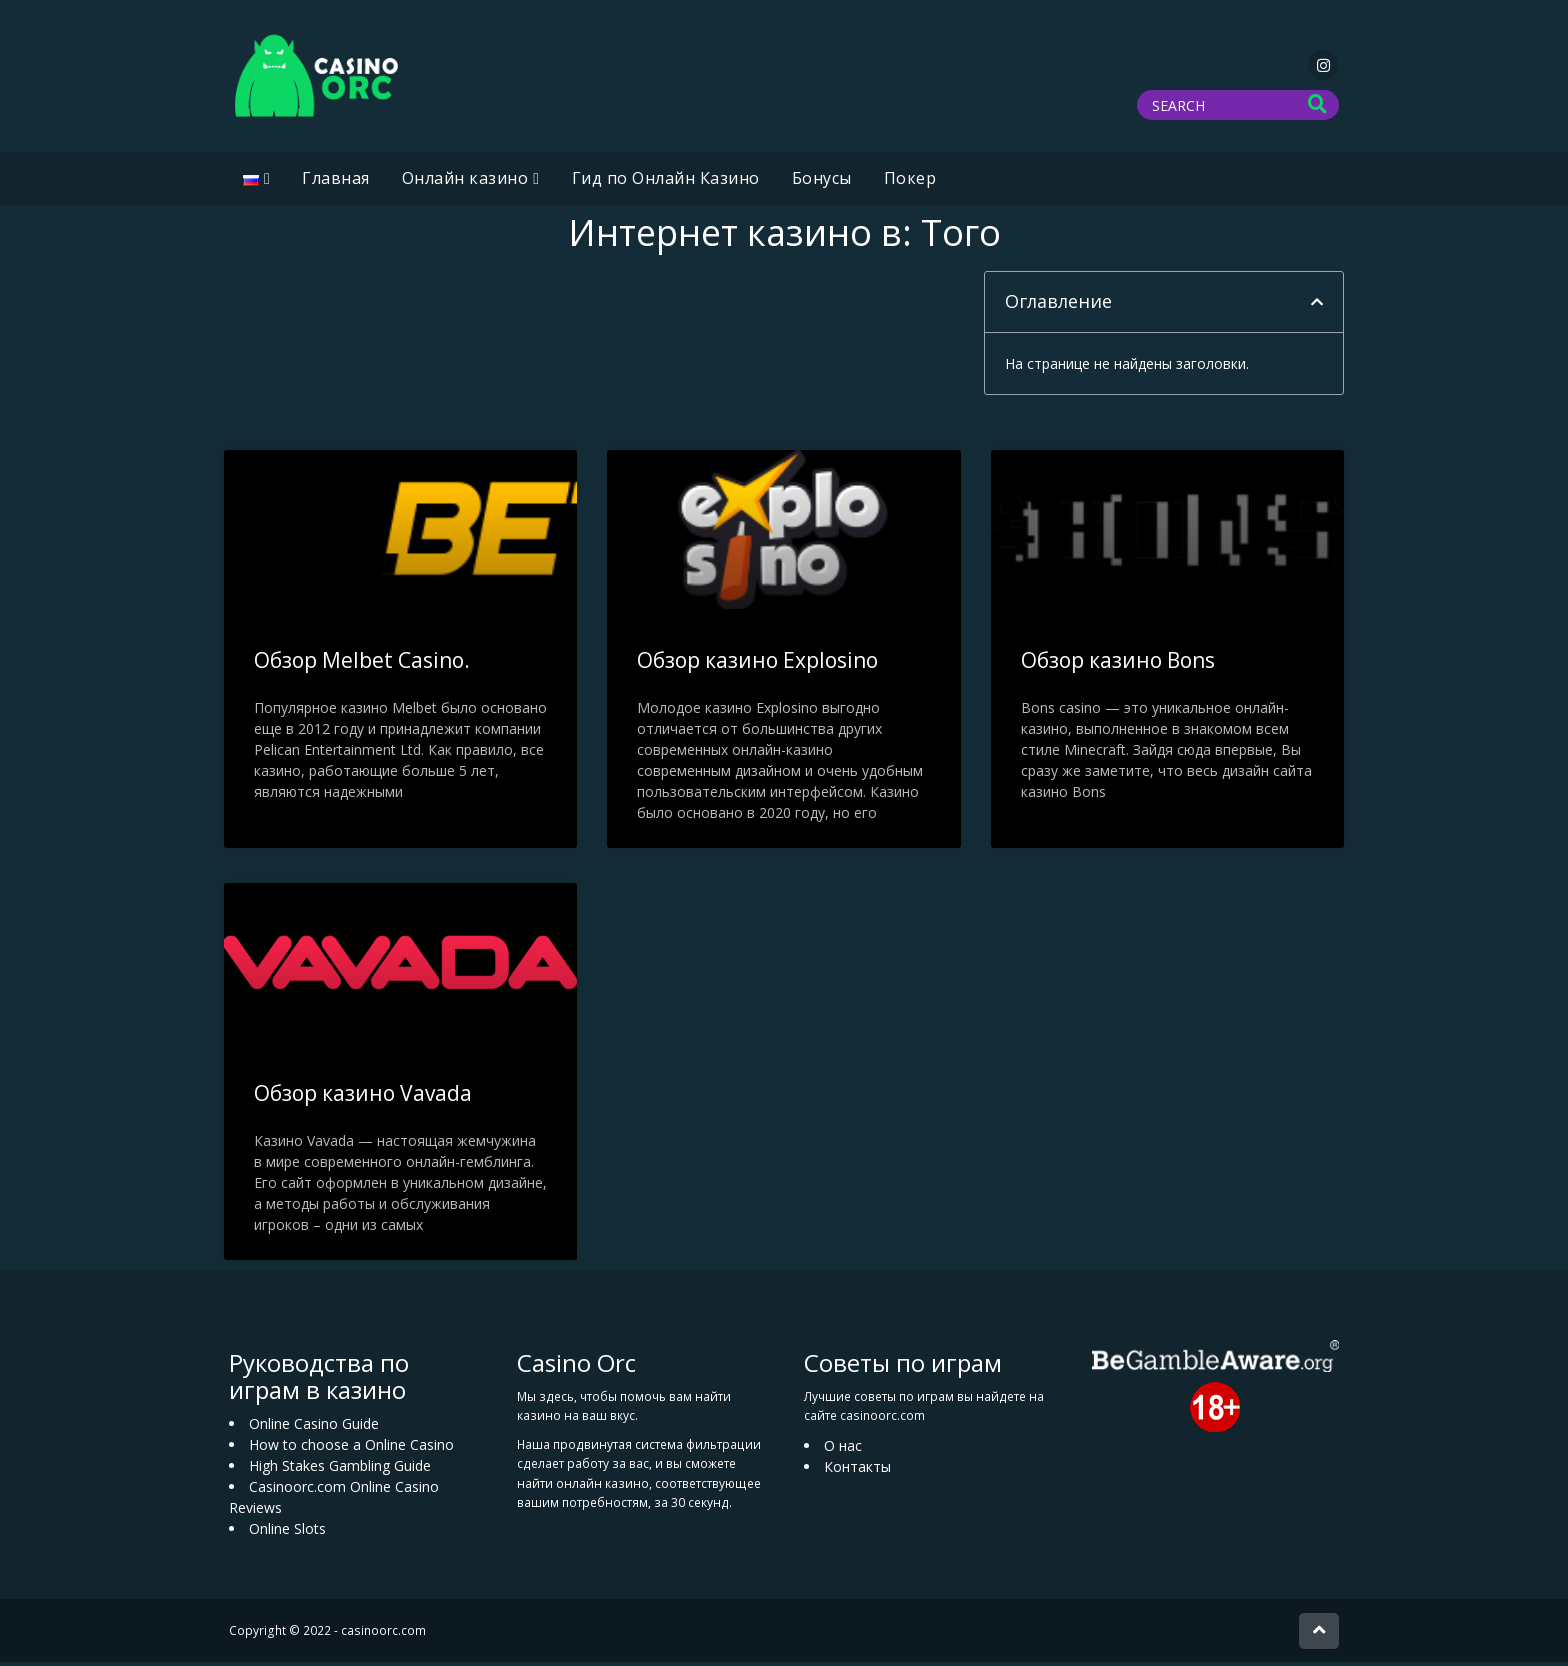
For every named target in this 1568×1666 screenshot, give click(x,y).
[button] (1317, 306)
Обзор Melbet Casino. (362, 664)
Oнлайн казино (465, 182)
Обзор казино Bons (1118, 664)
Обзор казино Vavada (363, 1097)
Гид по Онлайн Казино (666, 182)
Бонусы (822, 182)
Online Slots (287, 1532)
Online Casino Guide (314, 1427)
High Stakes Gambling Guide (340, 1469)
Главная (336, 182)
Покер (910, 182)
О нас (843, 1449)
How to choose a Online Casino (351, 1448)
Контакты (857, 1470)
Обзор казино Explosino (757, 664)
